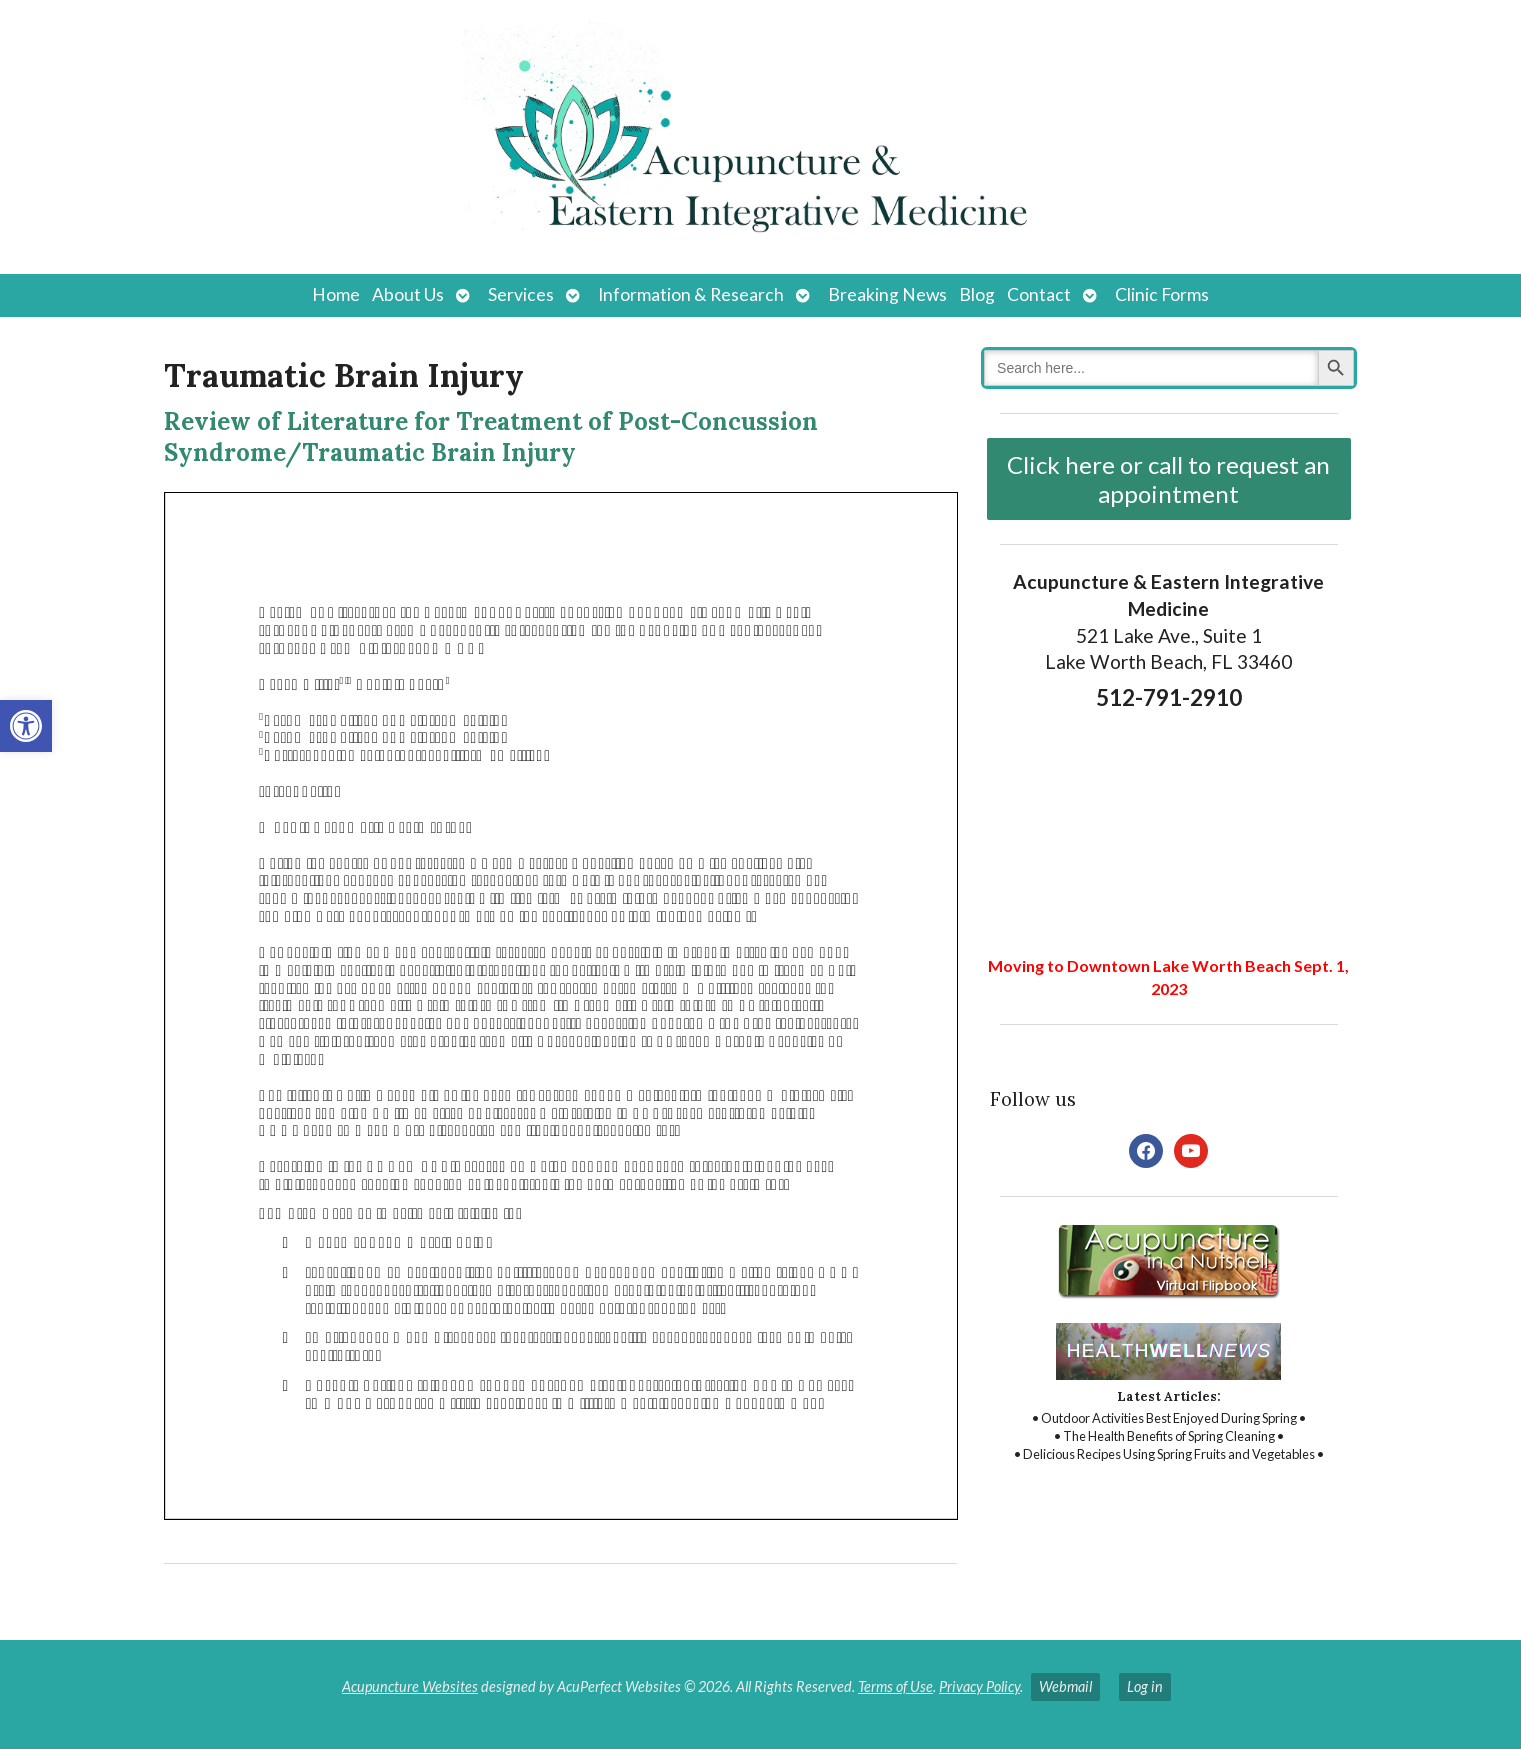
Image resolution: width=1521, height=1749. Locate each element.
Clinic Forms (1162, 294)
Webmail (1065, 1686)
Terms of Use (895, 1686)
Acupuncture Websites (410, 1686)
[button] (26, 726)
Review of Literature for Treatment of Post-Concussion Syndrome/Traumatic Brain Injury (491, 437)
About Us (408, 294)
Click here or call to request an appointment (1168, 479)
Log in (1145, 1686)
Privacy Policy (979, 1686)
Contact (1039, 294)
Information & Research (691, 294)
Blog (977, 294)
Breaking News (887, 294)
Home (336, 294)
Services (521, 294)
